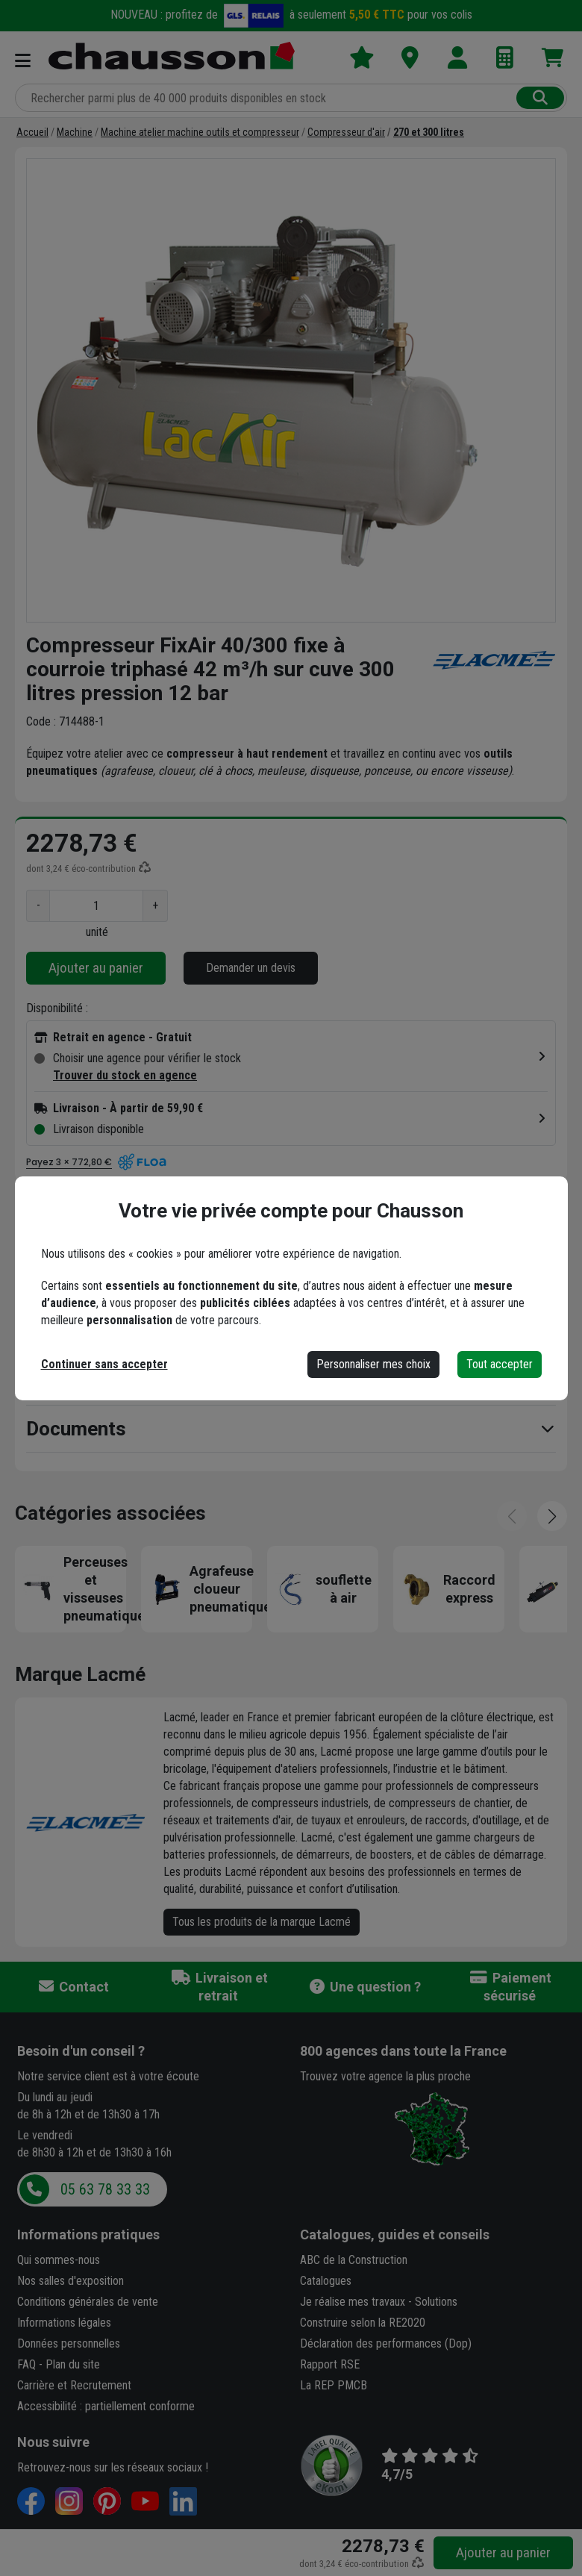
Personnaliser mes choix (373, 1364)
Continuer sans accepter (104, 1364)
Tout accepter (499, 1364)
